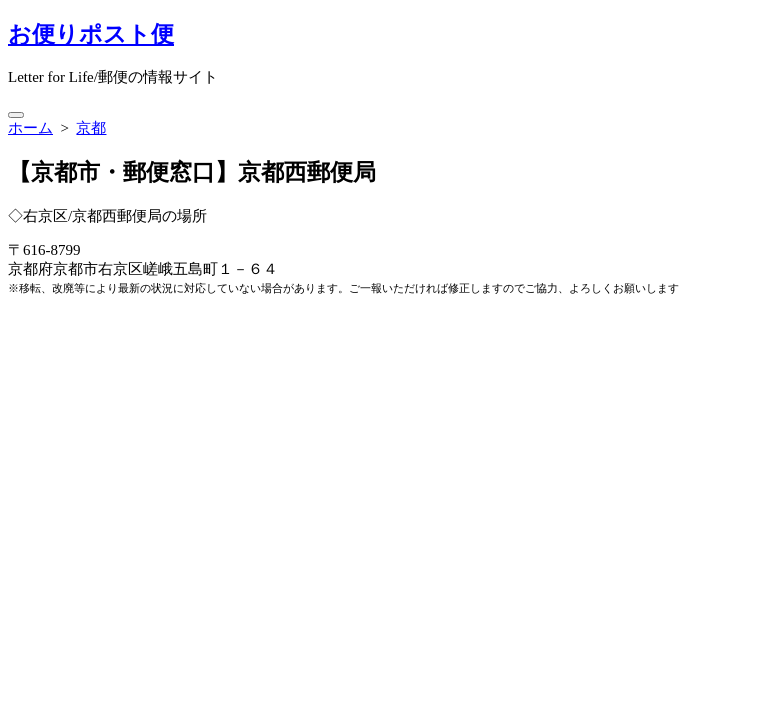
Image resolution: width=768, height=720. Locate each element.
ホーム (30, 128)
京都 (91, 128)
